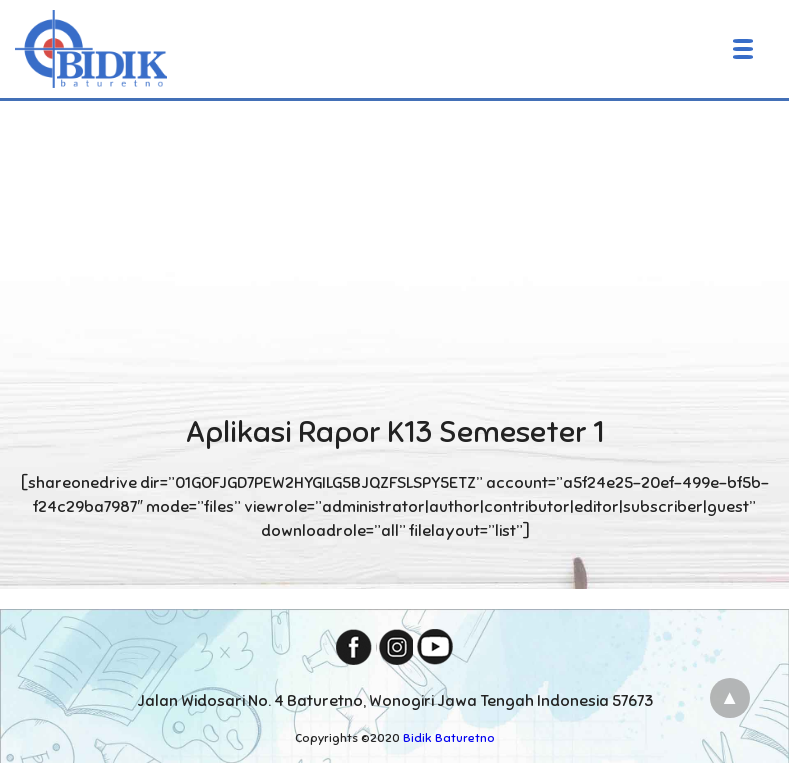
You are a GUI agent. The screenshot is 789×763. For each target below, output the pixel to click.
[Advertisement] (394, 254)
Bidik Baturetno (449, 738)
